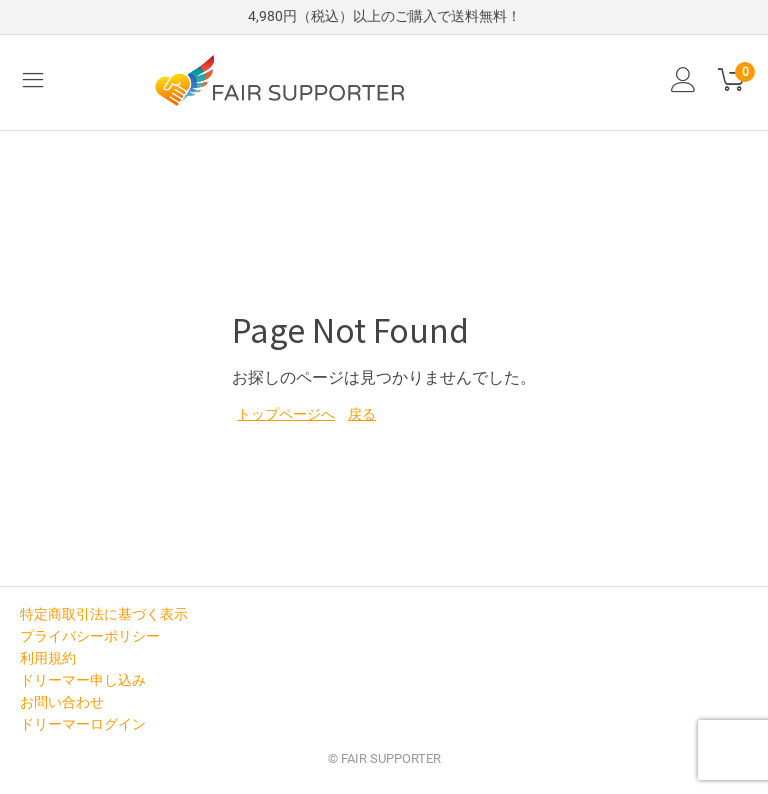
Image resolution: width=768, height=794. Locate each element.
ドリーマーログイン (83, 724)
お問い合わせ (62, 702)
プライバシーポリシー (90, 636)
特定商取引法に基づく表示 (104, 614)
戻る (362, 414)
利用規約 (48, 658)
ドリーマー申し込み (83, 680)
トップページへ (286, 414)
